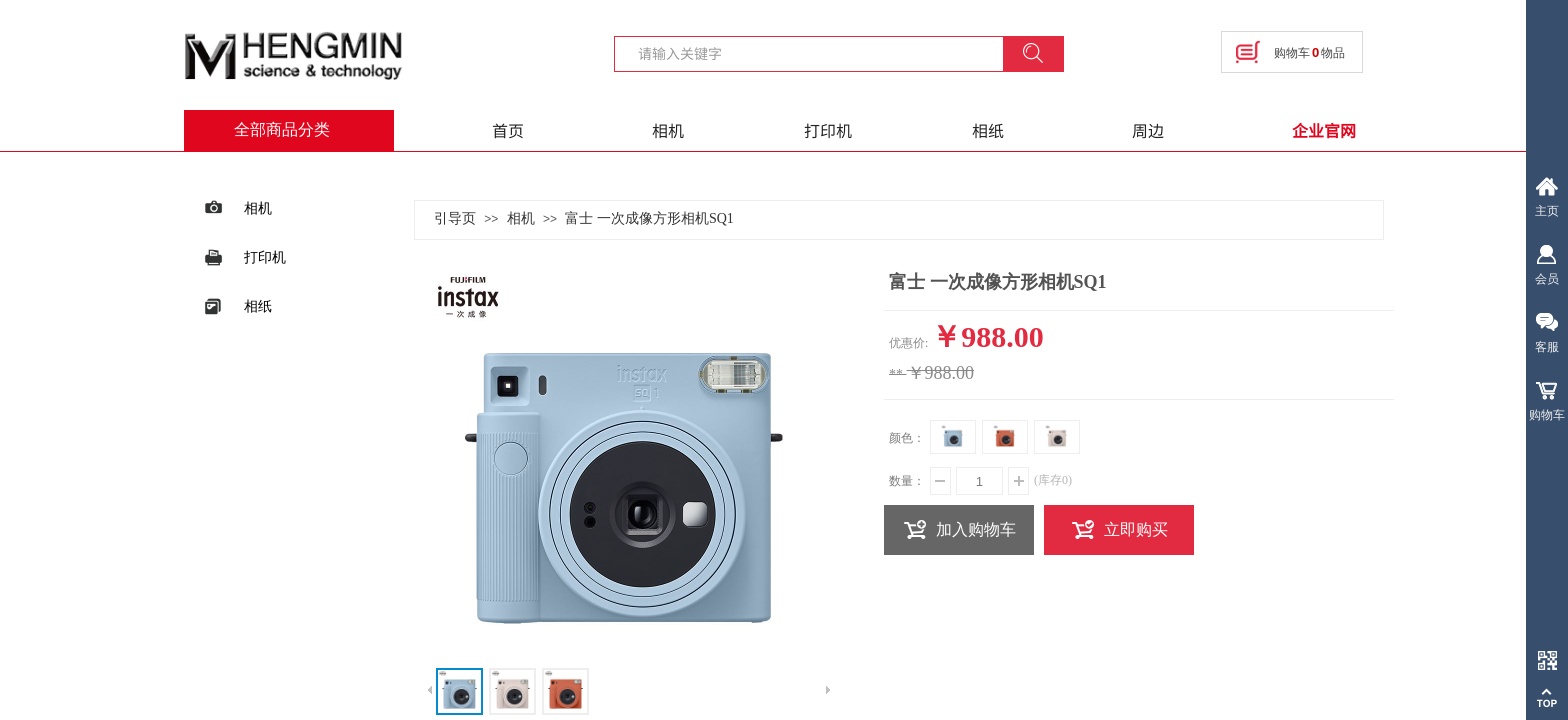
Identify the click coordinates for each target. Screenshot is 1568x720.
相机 (668, 130)
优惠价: (908, 343)
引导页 (455, 218)
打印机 (828, 130)
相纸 (988, 130)
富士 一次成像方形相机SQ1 (649, 218)
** (896, 374)
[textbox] (821, 53)
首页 (508, 130)
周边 (1148, 130)
